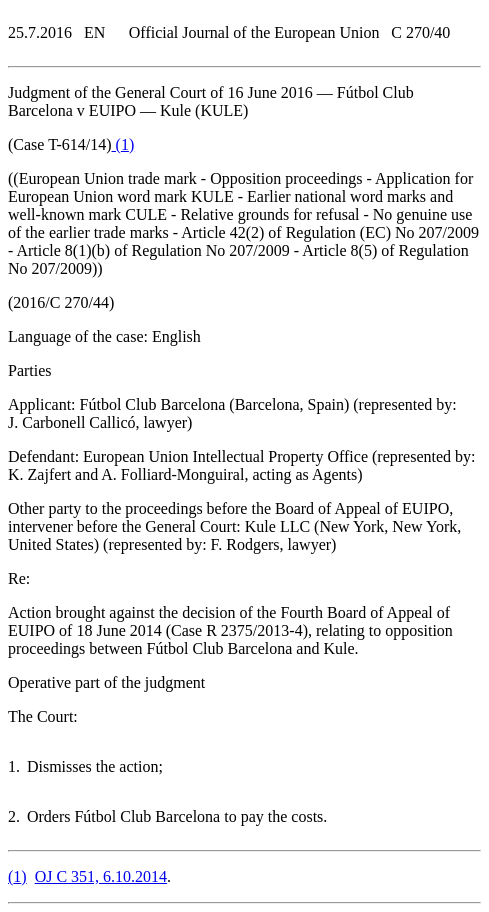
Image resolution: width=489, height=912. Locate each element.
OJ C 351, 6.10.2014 (101, 876)
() (123, 144)
